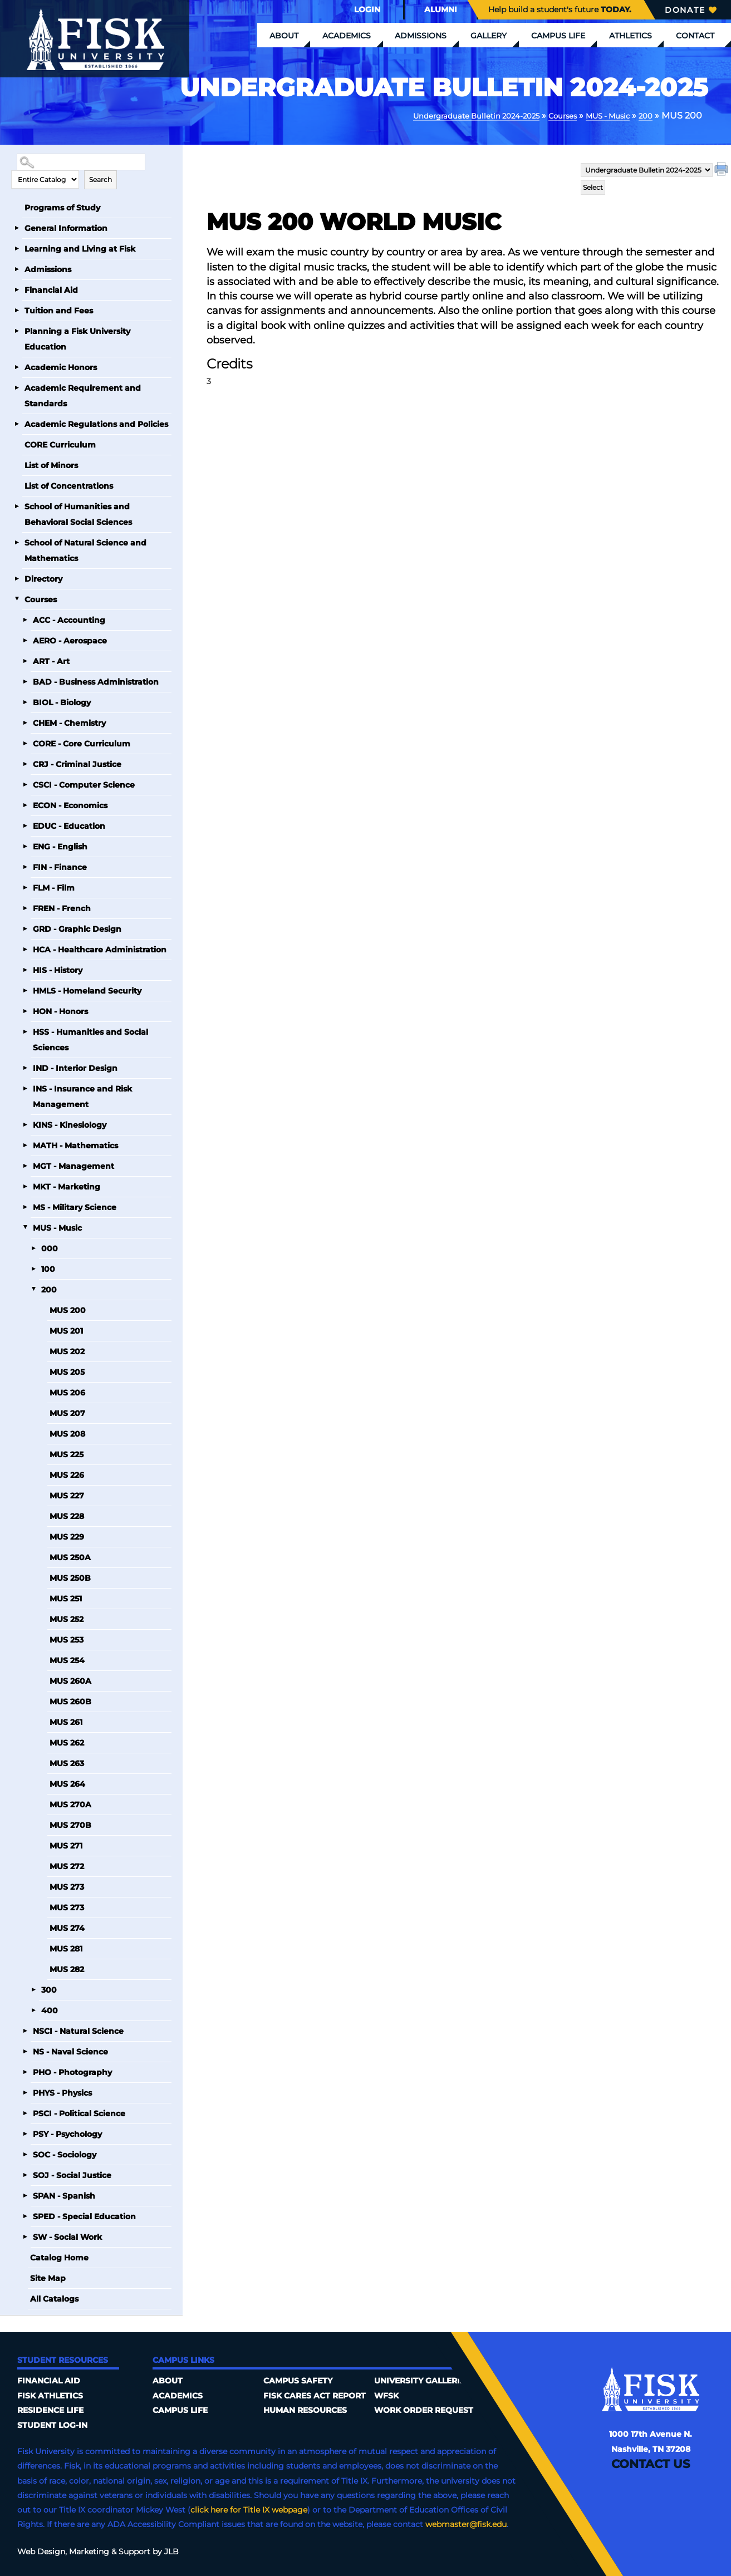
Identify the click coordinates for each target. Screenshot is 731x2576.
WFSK (386, 2395)
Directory (43, 578)
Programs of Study (62, 207)
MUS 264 (67, 1783)
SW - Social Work (67, 2236)
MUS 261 (66, 1722)
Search (100, 179)
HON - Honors (60, 1011)
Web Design (41, 2551)
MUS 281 (66, 1948)
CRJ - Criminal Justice (77, 764)
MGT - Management (73, 1166)
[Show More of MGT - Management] (25, 1165)
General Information (65, 228)
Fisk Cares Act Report (314, 2395)
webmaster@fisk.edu (466, 2524)
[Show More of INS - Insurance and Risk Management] (25, 1088)
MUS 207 (67, 1413)
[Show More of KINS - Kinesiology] (25, 1124)
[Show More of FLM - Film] (25, 887)
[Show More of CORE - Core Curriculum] (25, 743)
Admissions (421, 36)
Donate (691, 10)
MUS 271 (66, 1845)
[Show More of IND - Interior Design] (25, 1067)
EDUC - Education (69, 825)
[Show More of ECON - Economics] (25, 804)
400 (49, 2010)
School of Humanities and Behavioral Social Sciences (78, 514)
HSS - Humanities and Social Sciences (90, 1039)
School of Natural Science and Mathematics (85, 550)
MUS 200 (68, 1310)
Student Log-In (52, 2425)
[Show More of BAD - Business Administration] (25, 681)
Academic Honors (60, 367)
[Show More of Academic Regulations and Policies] (16, 423)
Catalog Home (59, 2257)
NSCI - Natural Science (78, 2031)
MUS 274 (67, 1928)
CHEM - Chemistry (69, 722)
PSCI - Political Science (79, 2113)
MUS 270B (70, 1825)
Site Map (48, 2278)
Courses (544, 115)
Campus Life (558, 36)
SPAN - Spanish (64, 2195)
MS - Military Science (74, 1207)
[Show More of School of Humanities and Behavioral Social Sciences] (16, 506)
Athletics (630, 36)
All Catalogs (54, 2298)
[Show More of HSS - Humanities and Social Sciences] (25, 1031)
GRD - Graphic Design (77, 928)
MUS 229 (67, 1536)
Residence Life (50, 2410)
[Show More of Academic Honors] (16, 366)
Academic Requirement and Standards (82, 395)
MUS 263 (67, 1763)
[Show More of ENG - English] (25, 846)
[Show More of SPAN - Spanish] (25, 2195)
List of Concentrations (68, 485)
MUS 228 (67, 1516)
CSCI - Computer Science (84, 784)
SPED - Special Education (84, 2216)
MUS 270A (70, 1804)
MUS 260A (70, 1680)
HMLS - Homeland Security (87, 990)
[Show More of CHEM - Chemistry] (25, 722)
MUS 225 (67, 1454)
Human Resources (305, 2410)
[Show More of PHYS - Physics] (25, 2092)
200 (643, 115)
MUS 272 (67, 1866)
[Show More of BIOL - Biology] (25, 701)
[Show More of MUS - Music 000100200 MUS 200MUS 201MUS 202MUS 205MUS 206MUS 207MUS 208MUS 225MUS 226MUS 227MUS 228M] (25, 1227)
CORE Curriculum (60, 444)
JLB (171, 2551)
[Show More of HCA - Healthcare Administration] (25, 949)
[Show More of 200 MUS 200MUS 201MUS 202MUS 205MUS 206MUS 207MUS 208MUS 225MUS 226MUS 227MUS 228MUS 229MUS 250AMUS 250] (33, 1289)
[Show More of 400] (33, 2009)
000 (49, 1248)
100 (48, 1269)
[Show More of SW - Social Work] (25, 2236)
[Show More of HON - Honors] (25, 1010)
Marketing (89, 2551)
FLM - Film (54, 887)
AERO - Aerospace (70, 640)
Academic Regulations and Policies (96, 424)
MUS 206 (67, 1392)
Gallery (488, 36)
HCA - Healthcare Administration (99, 949)
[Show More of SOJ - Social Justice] (25, 2174)
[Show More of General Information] (16, 227)
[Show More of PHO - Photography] (25, 2071)
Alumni (440, 9)
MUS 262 (67, 1742)
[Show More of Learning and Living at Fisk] (16, 248)
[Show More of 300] (33, 1989)
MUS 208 (67, 1433)
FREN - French (62, 908)
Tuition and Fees (58, 310)
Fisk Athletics (50, 2395)
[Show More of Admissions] (16, 268)
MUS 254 (67, 1660)
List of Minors (51, 465)
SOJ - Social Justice (72, 2175)
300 (49, 1989)
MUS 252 (67, 1619)
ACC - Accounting (69, 619)
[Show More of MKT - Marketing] (25, 1186)
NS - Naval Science (70, 2051)
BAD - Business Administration (96, 681)
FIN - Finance (60, 867)
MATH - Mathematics (75, 1145)
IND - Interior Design (75, 1068)
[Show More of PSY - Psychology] (25, 2133)
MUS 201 (66, 1330)
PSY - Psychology (67, 2133)
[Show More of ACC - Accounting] (25, 619)
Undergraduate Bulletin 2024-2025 (440, 115)
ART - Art (51, 661)
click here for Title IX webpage (248, 2509)
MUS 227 (67, 1495)
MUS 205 (67, 1371)
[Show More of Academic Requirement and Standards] (16, 387)
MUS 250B (70, 1577)
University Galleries (422, 2380)
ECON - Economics (70, 805)
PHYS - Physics (62, 2092)
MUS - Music (598, 115)
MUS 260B (70, 1701)
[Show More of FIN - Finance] (25, 866)
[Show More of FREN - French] (25, 907)
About (283, 36)
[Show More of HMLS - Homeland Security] (25, 990)
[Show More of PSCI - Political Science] (25, 2112)
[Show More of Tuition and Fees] (16, 310)
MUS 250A (70, 1557)
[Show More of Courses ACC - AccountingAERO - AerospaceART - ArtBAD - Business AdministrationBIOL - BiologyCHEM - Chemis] (16, 598)
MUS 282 (67, 1969)
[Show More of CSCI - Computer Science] (25, 784)
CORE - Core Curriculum (81, 743)
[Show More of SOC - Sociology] (25, 2154)
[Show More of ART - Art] (25, 660)
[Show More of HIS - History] (25, 969)
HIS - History (57, 970)
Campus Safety (297, 2380)
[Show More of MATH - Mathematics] (25, 1145)
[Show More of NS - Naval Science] (25, 2051)
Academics (346, 36)
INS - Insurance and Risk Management (82, 1096)
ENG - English (60, 846)
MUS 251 (66, 1598)
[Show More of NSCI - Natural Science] (25, 2030)
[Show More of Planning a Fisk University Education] (16, 330)
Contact (695, 36)
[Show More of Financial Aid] (16, 289)
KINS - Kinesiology (69, 1124)
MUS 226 (67, 1474)
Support (134, 2551)
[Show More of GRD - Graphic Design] (25, 928)
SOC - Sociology (64, 2154)
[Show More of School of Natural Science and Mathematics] (16, 542)
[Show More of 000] (33, 1247)
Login (367, 9)
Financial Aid (51, 289)
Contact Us (650, 2463)
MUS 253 (67, 1639)
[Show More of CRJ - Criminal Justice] (25, 763)
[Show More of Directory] (16, 578)
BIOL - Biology (62, 702)
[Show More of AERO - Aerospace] (25, 640)
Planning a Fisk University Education (77, 338)
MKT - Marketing (66, 1186)
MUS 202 (67, 1351)
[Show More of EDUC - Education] (25, 825)
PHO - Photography (72, 2072)
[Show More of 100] (33, 1268)
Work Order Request (423, 2410)
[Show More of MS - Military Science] (25, 1206)
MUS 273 (67, 1886)
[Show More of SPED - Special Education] (25, 2215)
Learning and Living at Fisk (79, 248)
